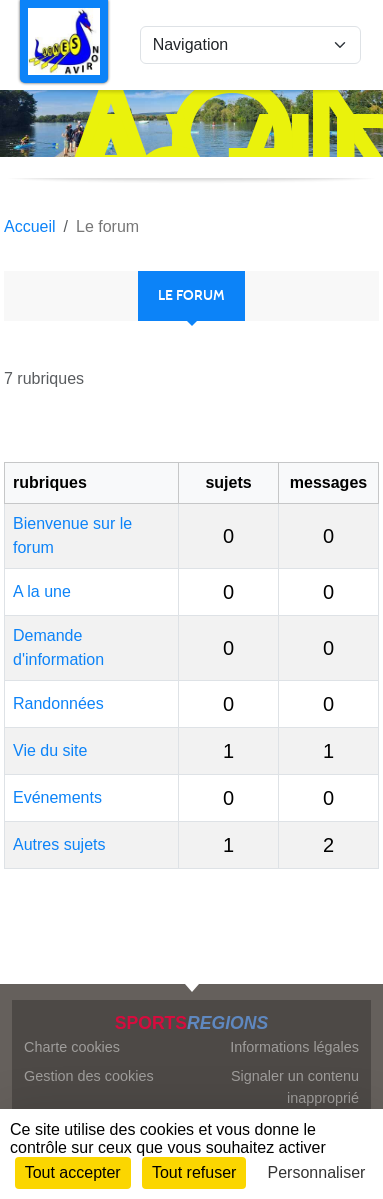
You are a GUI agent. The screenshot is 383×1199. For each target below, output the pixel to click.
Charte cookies (72, 1047)
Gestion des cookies (89, 1076)
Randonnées (58, 703)
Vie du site (50, 750)
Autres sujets (59, 844)
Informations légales (294, 1047)
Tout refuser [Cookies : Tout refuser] (194, 1172)
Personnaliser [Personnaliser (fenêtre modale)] (317, 1172)
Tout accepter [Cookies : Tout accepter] (73, 1172)
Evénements (57, 797)
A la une (42, 591)
